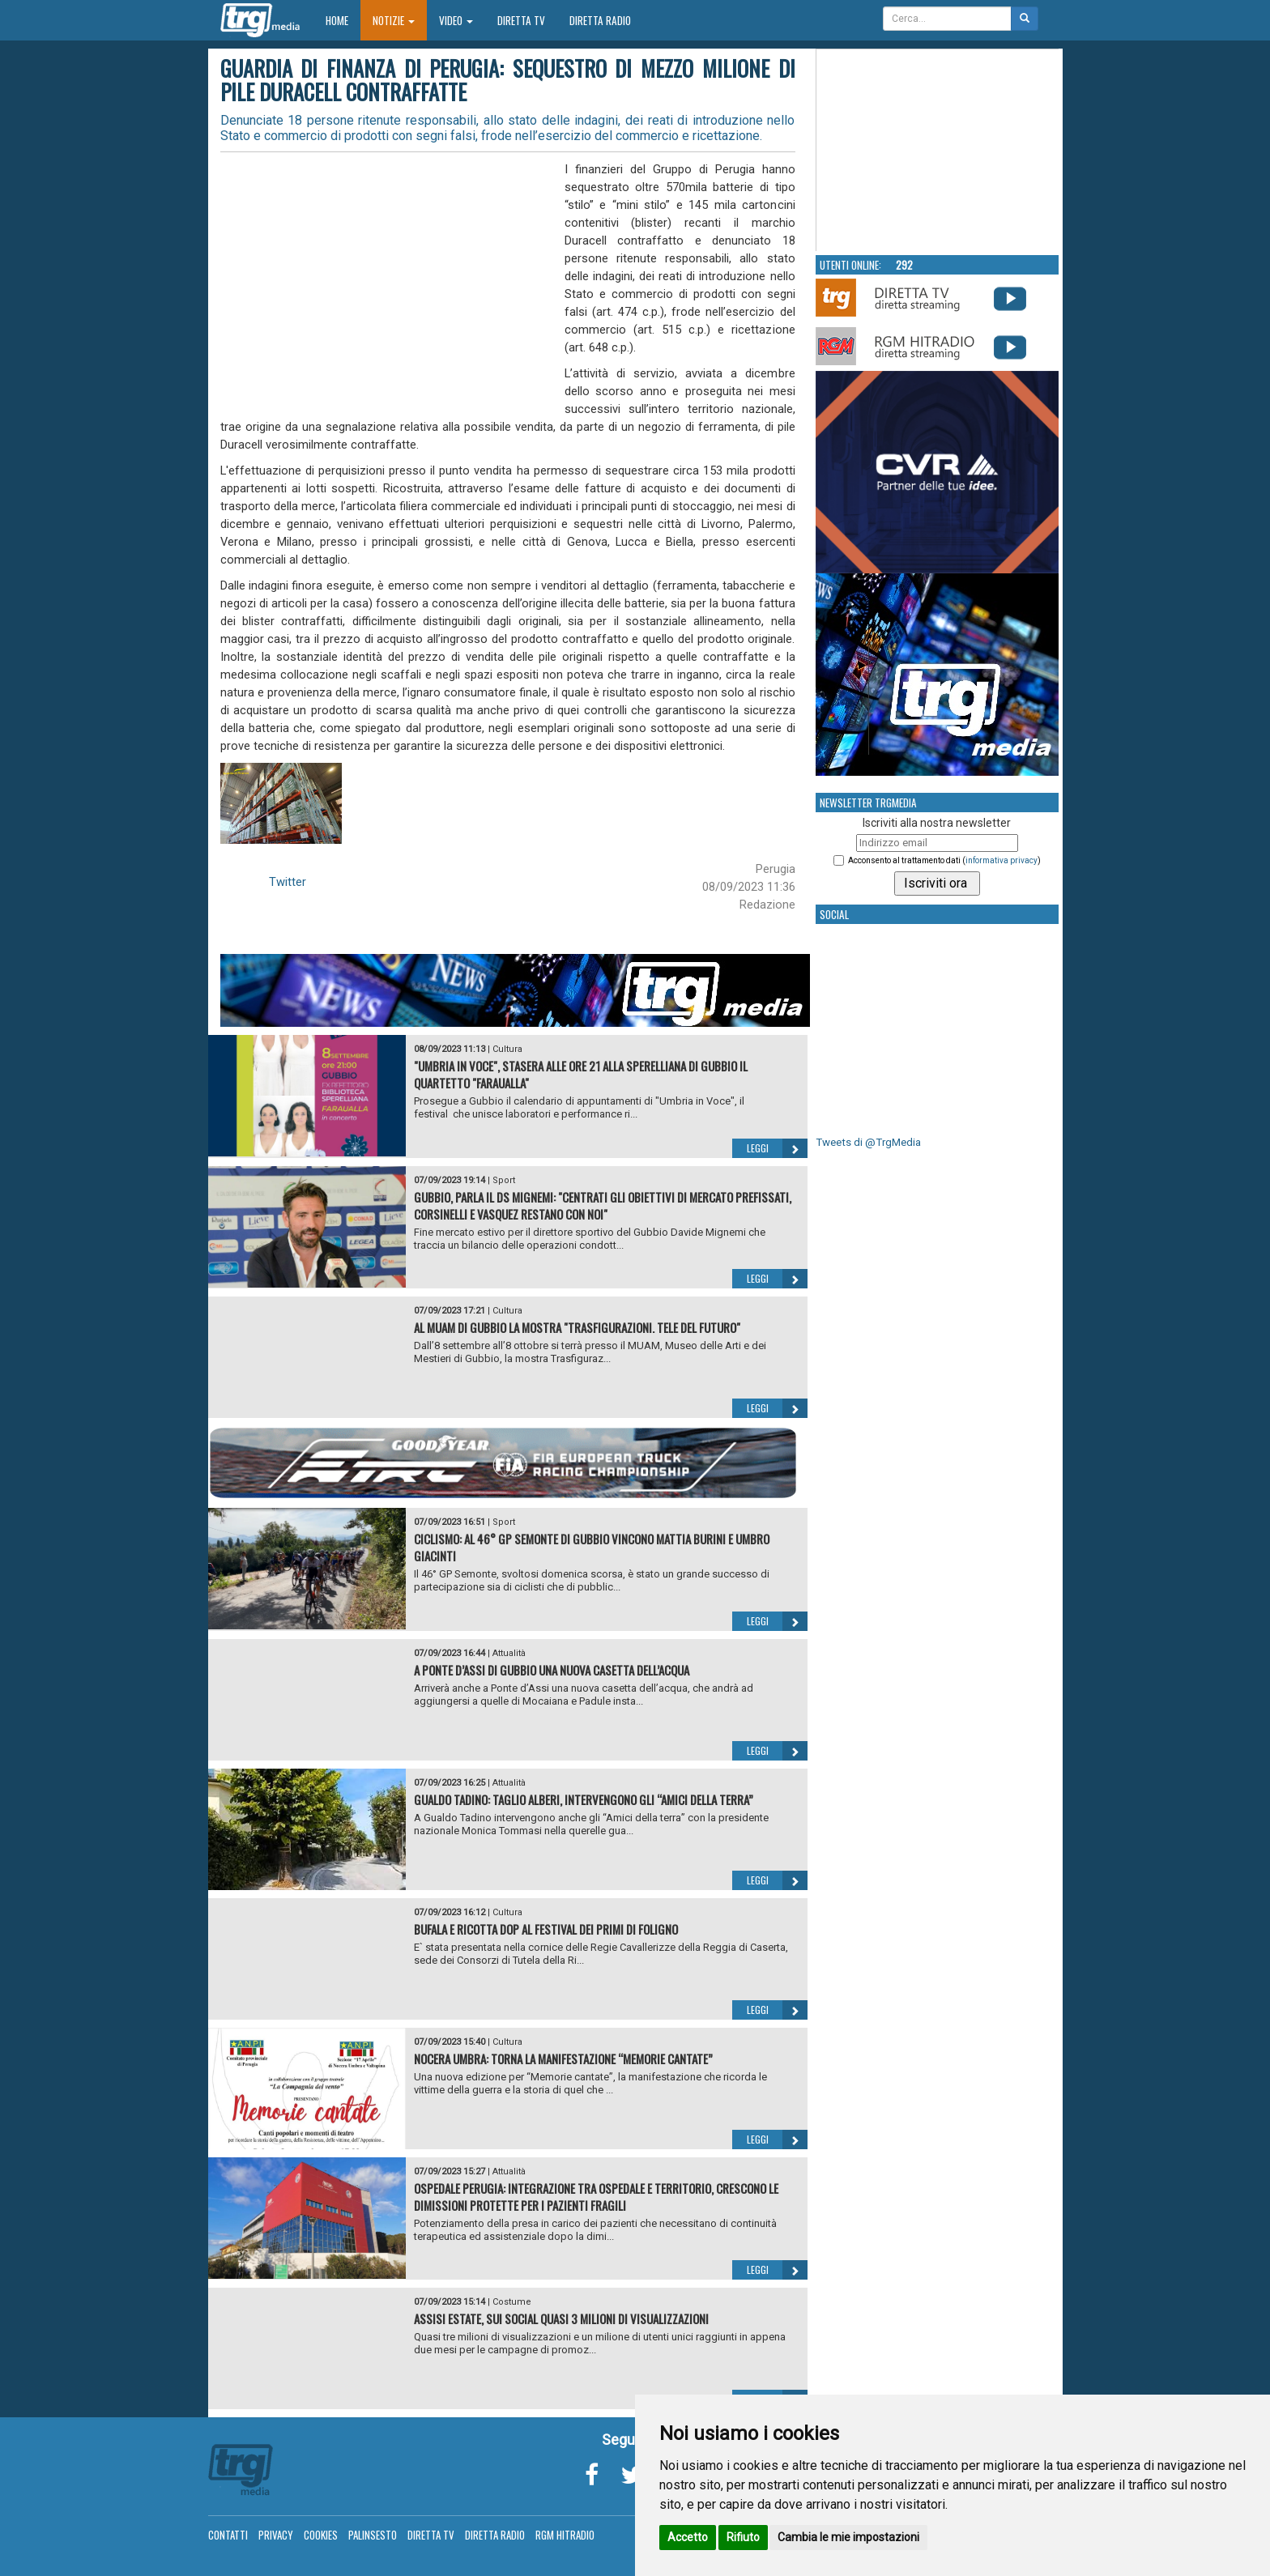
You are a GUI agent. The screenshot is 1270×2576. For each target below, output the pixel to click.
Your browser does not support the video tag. (937, 150)
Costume (511, 2302)
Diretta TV (521, 20)
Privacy (275, 2535)
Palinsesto (372, 2535)
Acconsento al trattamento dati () (944, 860)
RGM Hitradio (565, 2535)
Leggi (777, 1148)
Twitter (287, 882)
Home (343, 19)
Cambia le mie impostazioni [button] (848, 2537)
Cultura (507, 1049)
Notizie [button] (394, 20)
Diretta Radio (600, 20)
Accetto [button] (687, 2537)
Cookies (321, 2535)
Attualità (509, 1653)
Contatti (228, 2535)
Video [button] (456, 20)
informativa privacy (1001, 860)
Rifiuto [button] (743, 2537)
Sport (503, 1180)
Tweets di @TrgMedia (868, 1142)
